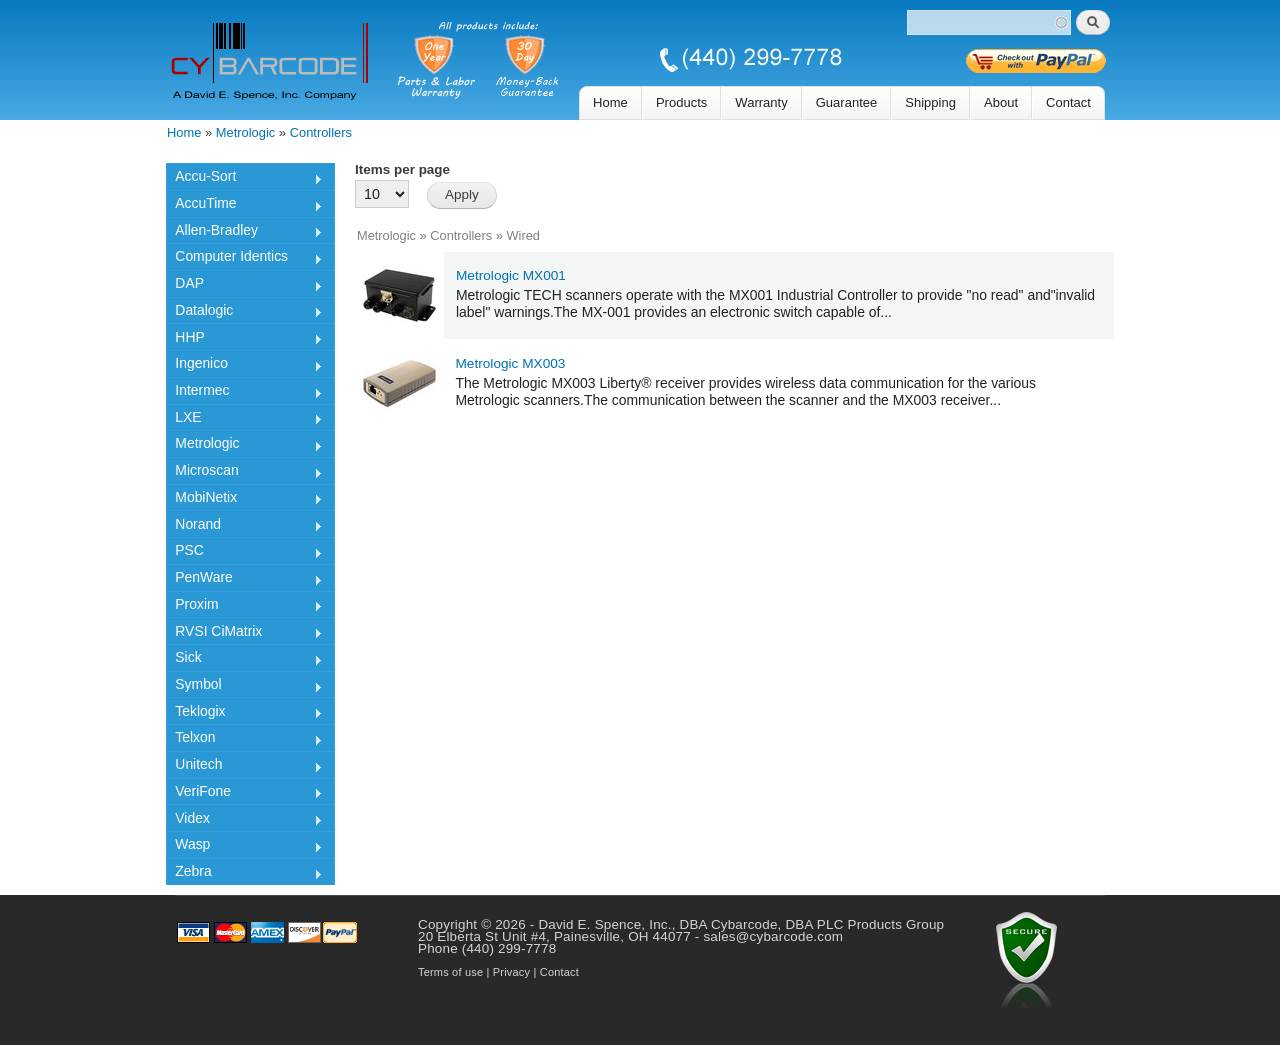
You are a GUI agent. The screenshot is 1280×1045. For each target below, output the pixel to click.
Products (681, 102)
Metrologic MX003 (511, 363)
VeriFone (244, 794)
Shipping (930, 102)
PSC (244, 553)
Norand (244, 527)
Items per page (402, 169)
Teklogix (244, 714)
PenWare (244, 580)
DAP (244, 286)
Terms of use (450, 972)
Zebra (244, 874)
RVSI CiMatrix (244, 634)
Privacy (511, 972)
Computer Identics (244, 259)
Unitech (244, 767)
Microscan (244, 473)
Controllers (321, 132)
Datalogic (244, 313)
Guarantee (847, 102)
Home (610, 102)
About (1001, 102)
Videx (244, 821)
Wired (522, 235)
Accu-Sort (244, 179)
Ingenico (244, 366)
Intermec (244, 393)
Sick (244, 660)
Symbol (244, 687)
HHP (244, 340)
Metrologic (245, 132)
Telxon (244, 740)
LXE (244, 420)
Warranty (761, 102)
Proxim (244, 607)
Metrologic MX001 (511, 275)
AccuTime (244, 206)
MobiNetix (244, 500)
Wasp (244, 847)
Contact (1068, 102)
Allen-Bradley (244, 233)
